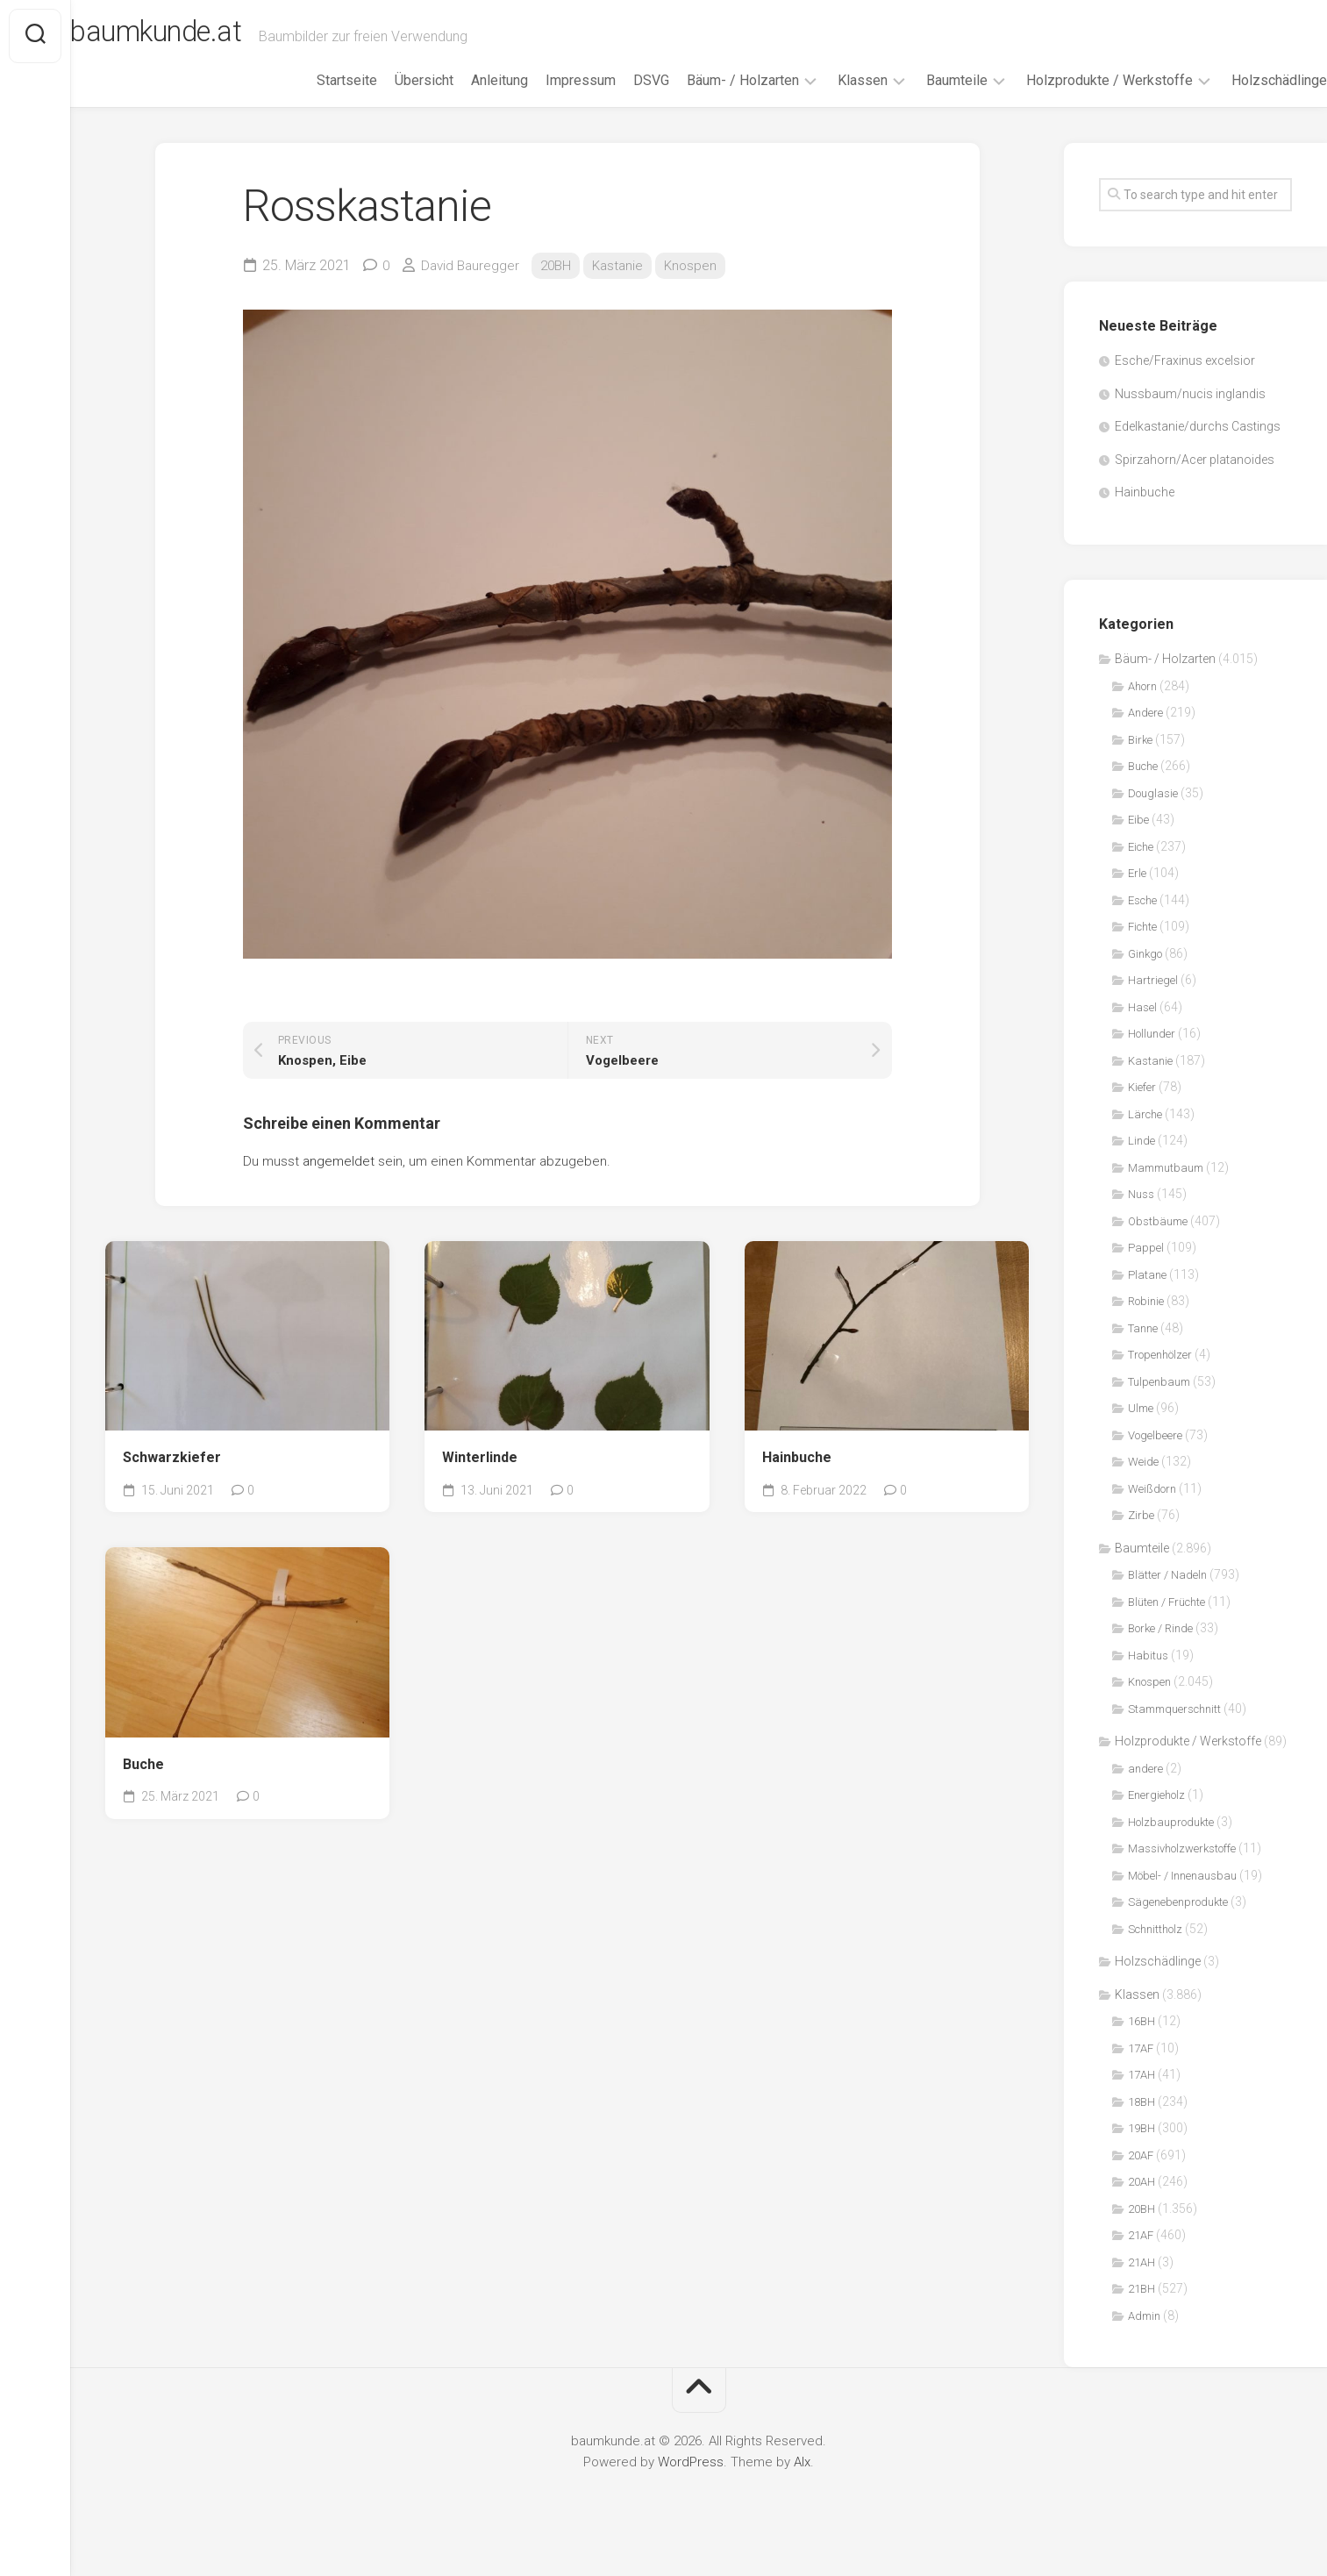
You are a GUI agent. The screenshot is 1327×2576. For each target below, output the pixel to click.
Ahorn (1142, 710)
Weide (1143, 1486)
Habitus (1148, 1679)
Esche (1142, 924)
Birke (1140, 763)
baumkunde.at (204, 36)
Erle (1137, 897)
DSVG (616, 104)
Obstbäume (1158, 1245)
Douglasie (1153, 817)
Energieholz (1156, 1819)
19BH (1141, 2152)
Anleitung (464, 104)
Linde (1141, 1165)
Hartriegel (1153, 1004)
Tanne (1143, 1352)
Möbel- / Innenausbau (1182, 1899)
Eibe (1138, 844)
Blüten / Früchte (1166, 1625)
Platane (1147, 1298)
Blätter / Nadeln (1167, 1599)
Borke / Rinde (1160, 1652)
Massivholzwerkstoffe (1182, 1873)
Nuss (1141, 1218)
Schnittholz (1155, 1952)
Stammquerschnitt (1174, 1732)
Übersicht (389, 104)
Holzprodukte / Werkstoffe (1074, 104)
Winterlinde (479, 1482)
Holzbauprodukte (1171, 1845)
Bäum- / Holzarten (708, 104)
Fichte (1142, 951)
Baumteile (921, 104)
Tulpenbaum (1159, 1405)
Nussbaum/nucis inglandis (1190, 417)
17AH (1141, 2099)
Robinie (1146, 1325)
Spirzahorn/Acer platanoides (1194, 483)
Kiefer (1142, 1111)
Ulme (1140, 1432)
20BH (561, 289)
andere (1145, 1792)
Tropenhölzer (1160, 1379)
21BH (1141, 2313)
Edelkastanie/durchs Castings (1198, 451)
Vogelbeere (1155, 1459)
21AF (1140, 2259)
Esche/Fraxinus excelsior (1185, 385)
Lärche (1145, 1138)
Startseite (312, 104)
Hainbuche (796, 1482)
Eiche (1140, 870)
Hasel (1142, 1031)
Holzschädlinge (1244, 104)
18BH (1141, 2125)
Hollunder (1151, 1058)
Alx (802, 2486)
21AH (1141, 2286)
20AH (1141, 2206)
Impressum (545, 104)
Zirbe (1141, 1539)
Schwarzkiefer (172, 1482)
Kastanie (626, 289)
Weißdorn (1152, 1512)
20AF (1140, 2179)
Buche (143, 1788)
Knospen (701, 289)
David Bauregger (473, 289)
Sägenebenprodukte (1178, 1926)
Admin (1144, 2339)
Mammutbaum (1165, 1191)
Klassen (828, 104)
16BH (1141, 2045)
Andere (1145, 737)
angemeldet (339, 1185)
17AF (1140, 2072)
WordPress (691, 2486)
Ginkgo (1145, 977)
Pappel (1146, 1272)
